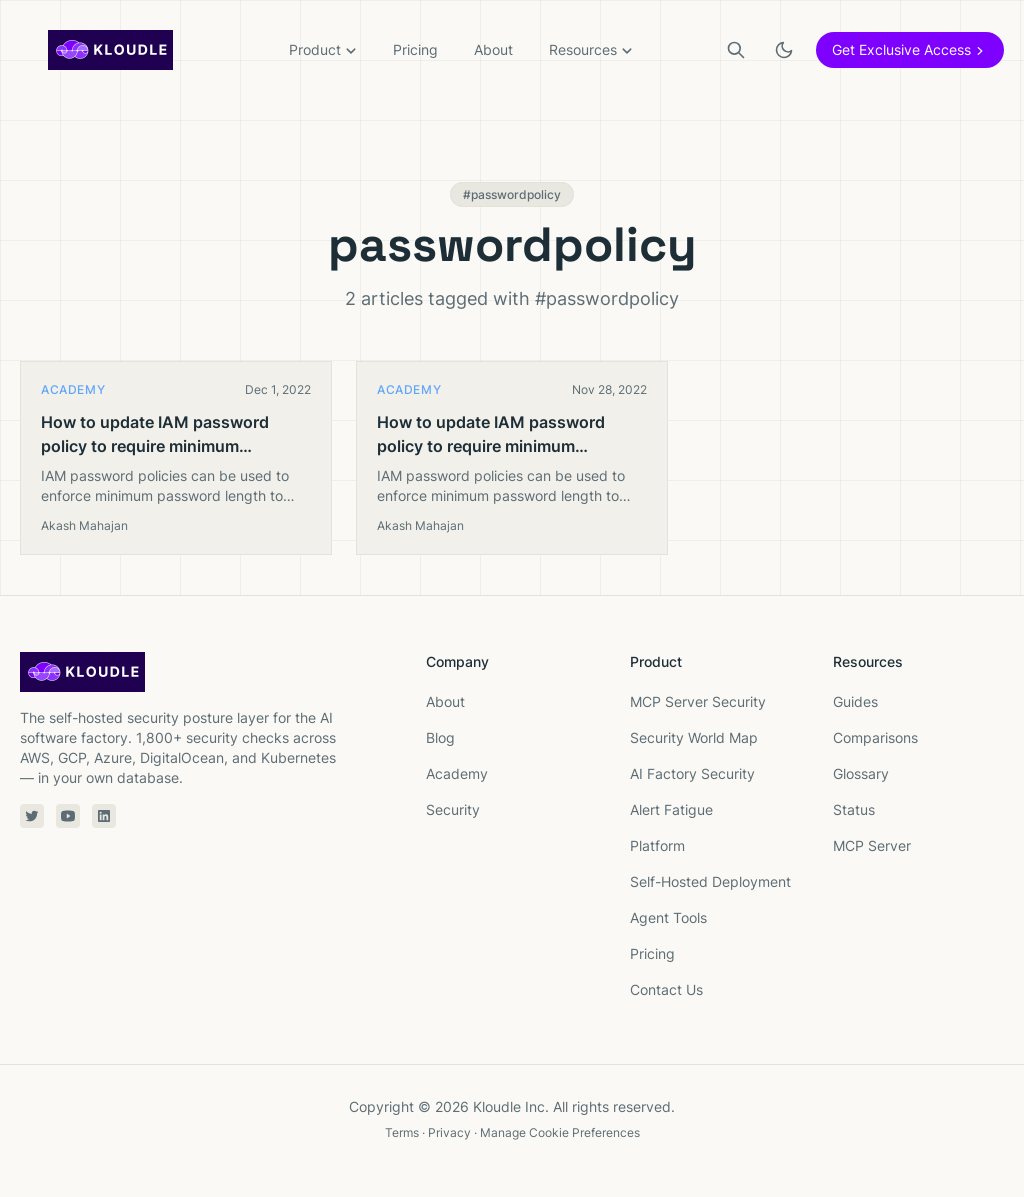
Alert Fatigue (671, 809)
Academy (457, 773)
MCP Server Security (698, 701)
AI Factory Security (692, 773)
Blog (440, 737)
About (493, 49)
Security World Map (694, 737)
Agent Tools (668, 917)
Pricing (415, 49)
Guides (855, 701)
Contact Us (666, 989)
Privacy (449, 1132)
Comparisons (875, 737)
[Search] (736, 50)
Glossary (861, 773)
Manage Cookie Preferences (560, 1132)
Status (854, 809)
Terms (402, 1132)
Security (453, 809)
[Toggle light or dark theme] (784, 50)
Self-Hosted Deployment (710, 881)
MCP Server (872, 845)
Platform (657, 845)
